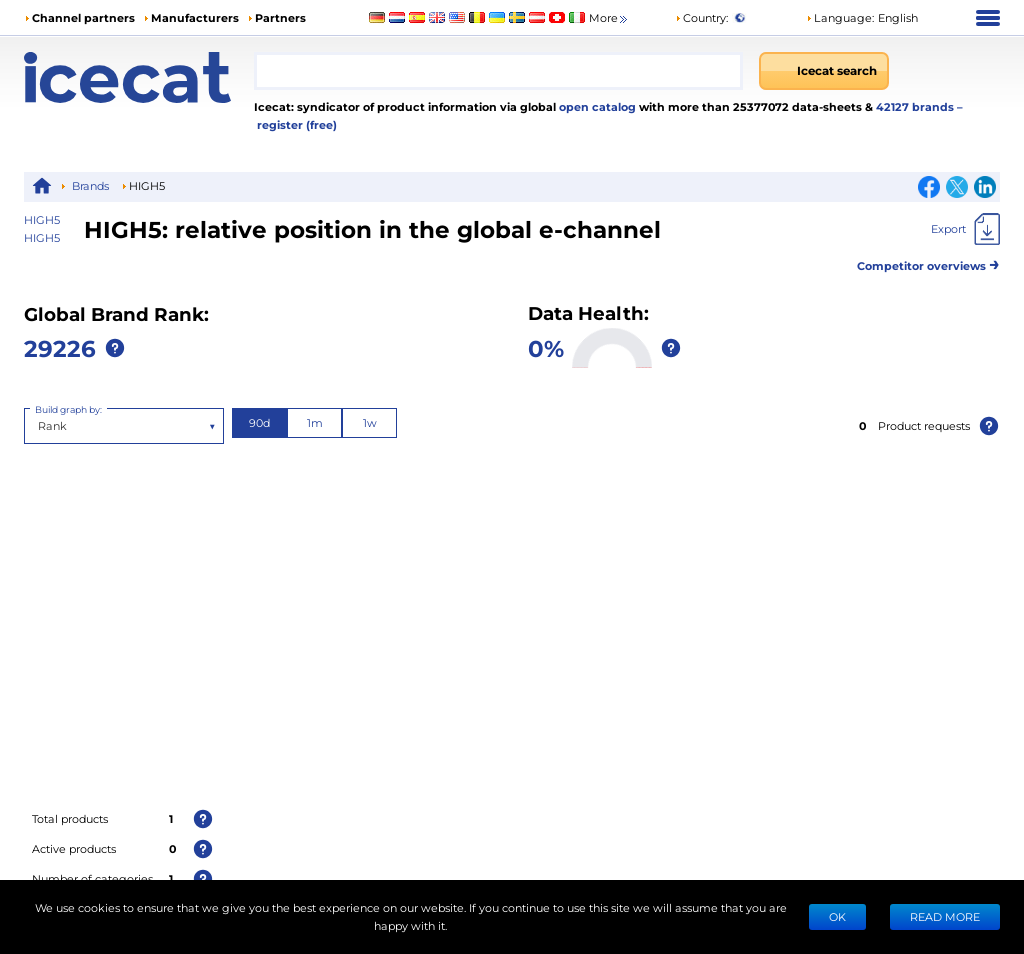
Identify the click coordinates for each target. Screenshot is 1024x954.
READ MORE (945, 916)
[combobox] (498, 71)
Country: (701, 17)
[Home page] (139, 77)
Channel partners (83, 17)
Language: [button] (840, 17)
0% (546, 347)
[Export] (965, 229)
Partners (280, 17)
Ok (837, 916)
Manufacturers (195, 17)
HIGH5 (42, 237)
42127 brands (916, 106)
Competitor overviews (928, 262)
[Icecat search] (824, 71)
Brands (90, 185)
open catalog (596, 106)
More (609, 18)
